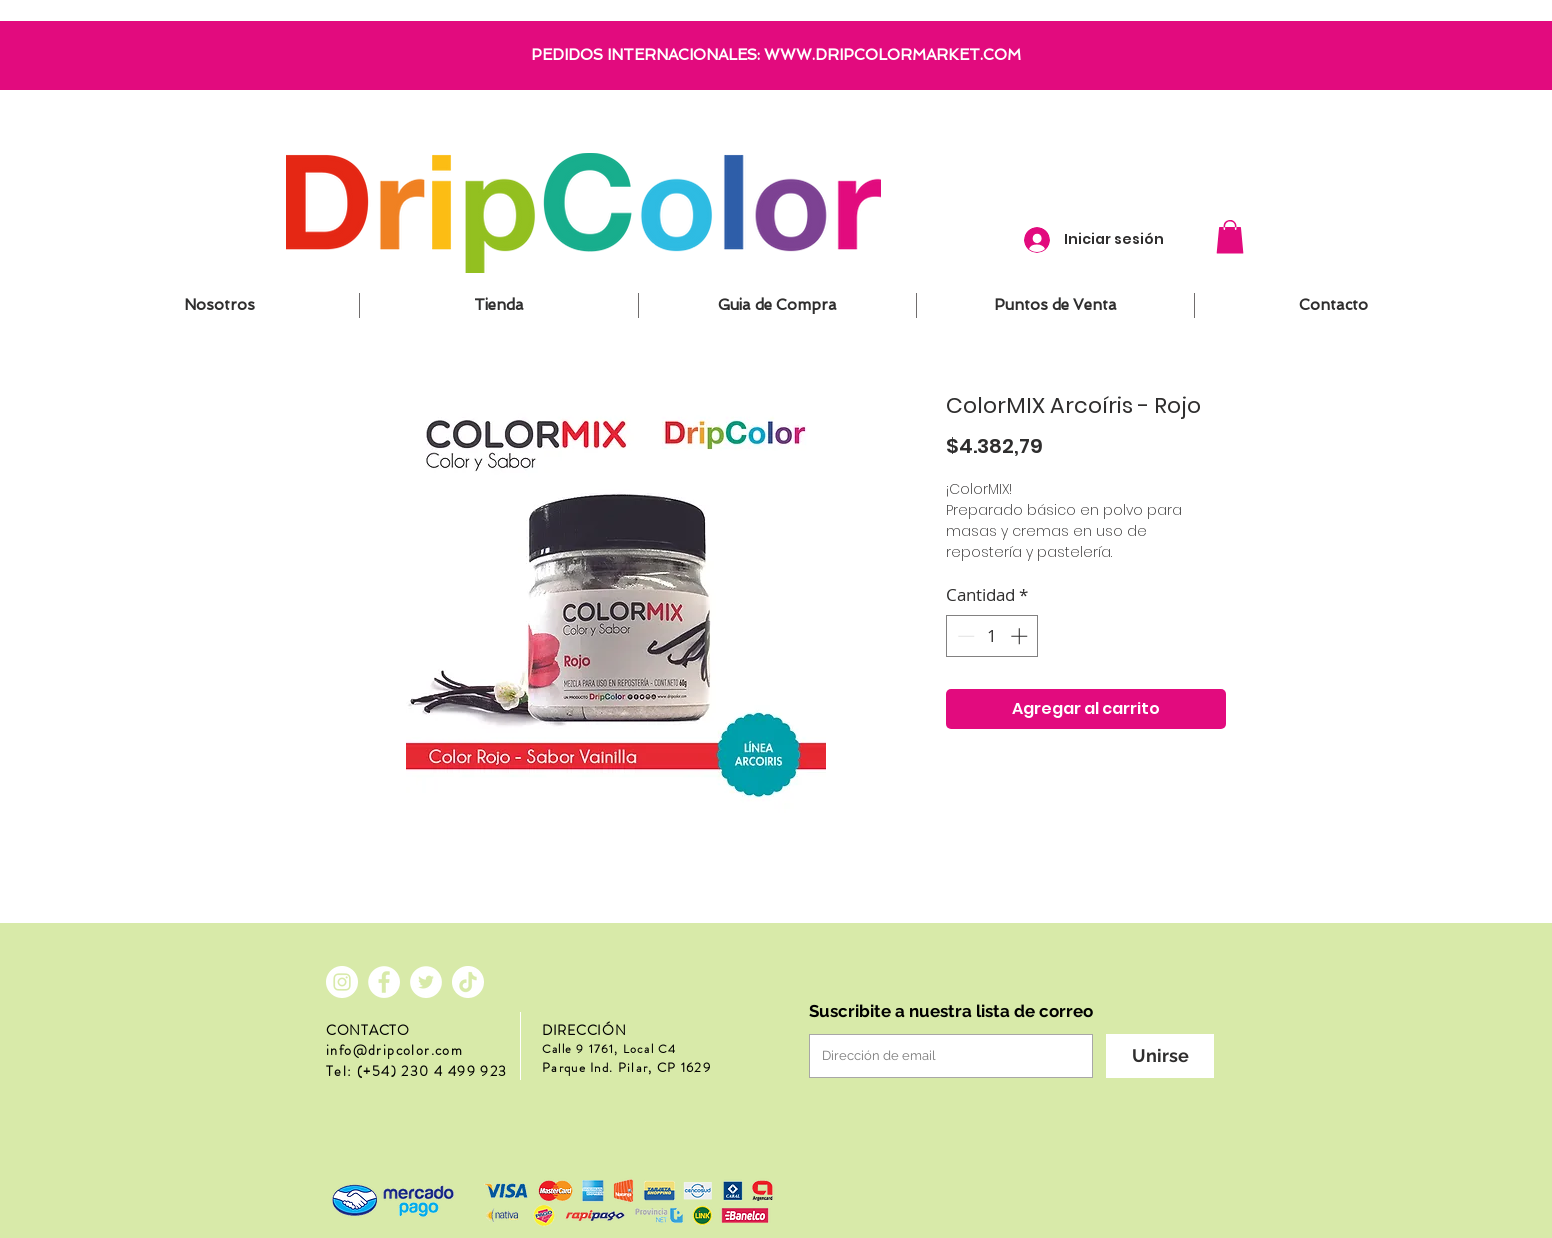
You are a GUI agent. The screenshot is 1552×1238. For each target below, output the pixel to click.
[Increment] (1021, 636)
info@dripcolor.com (394, 1050)
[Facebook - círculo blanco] (384, 982)
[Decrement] (964, 636)
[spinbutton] (992, 636)
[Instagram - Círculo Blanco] (342, 982)
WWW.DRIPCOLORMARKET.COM (892, 55)
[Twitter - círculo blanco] (426, 982)
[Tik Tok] (468, 982)
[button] (1230, 236)
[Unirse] (1160, 1056)
